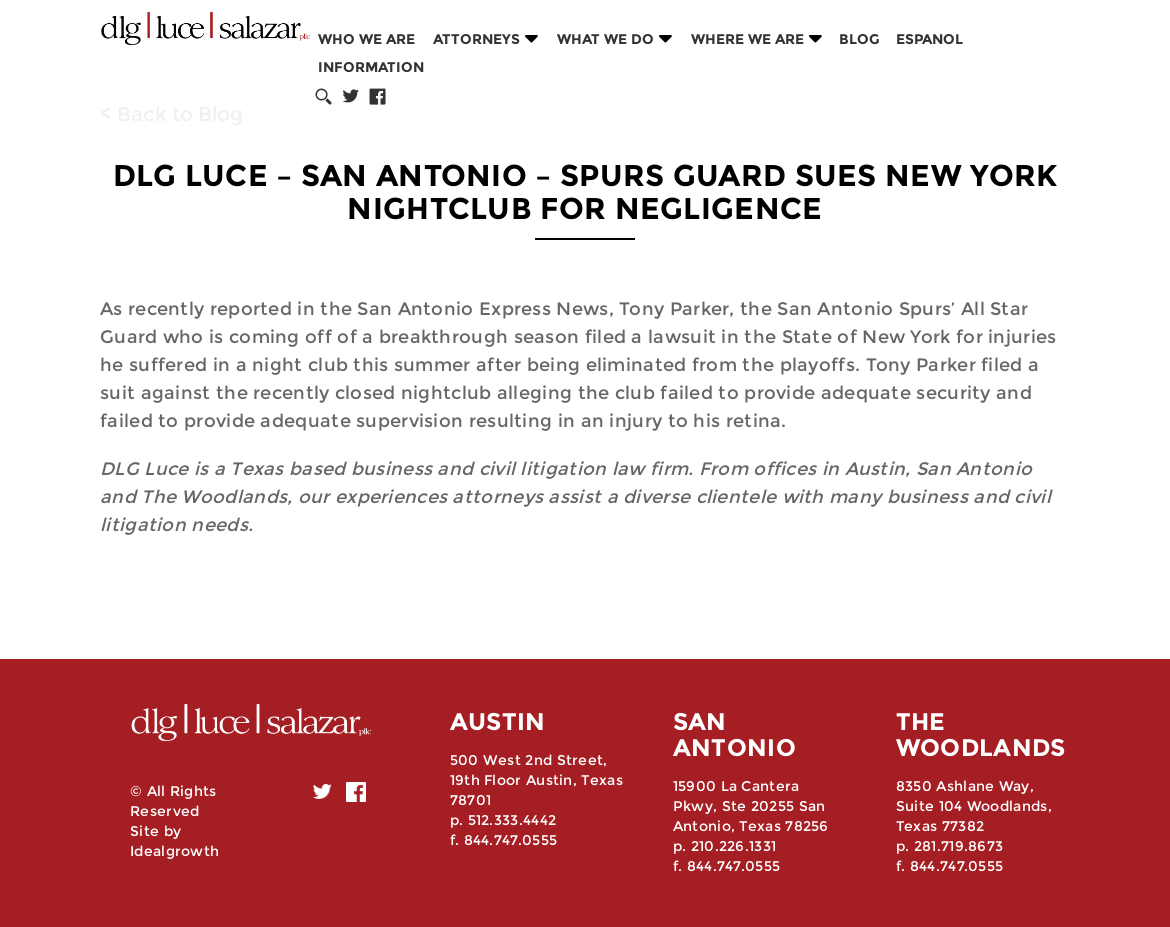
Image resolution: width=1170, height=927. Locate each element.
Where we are (747, 39)
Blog (859, 39)
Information (371, 67)
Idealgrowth (174, 851)
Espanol (929, 39)
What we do (605, 39)
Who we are (366, 39)
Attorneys (476, 39)
